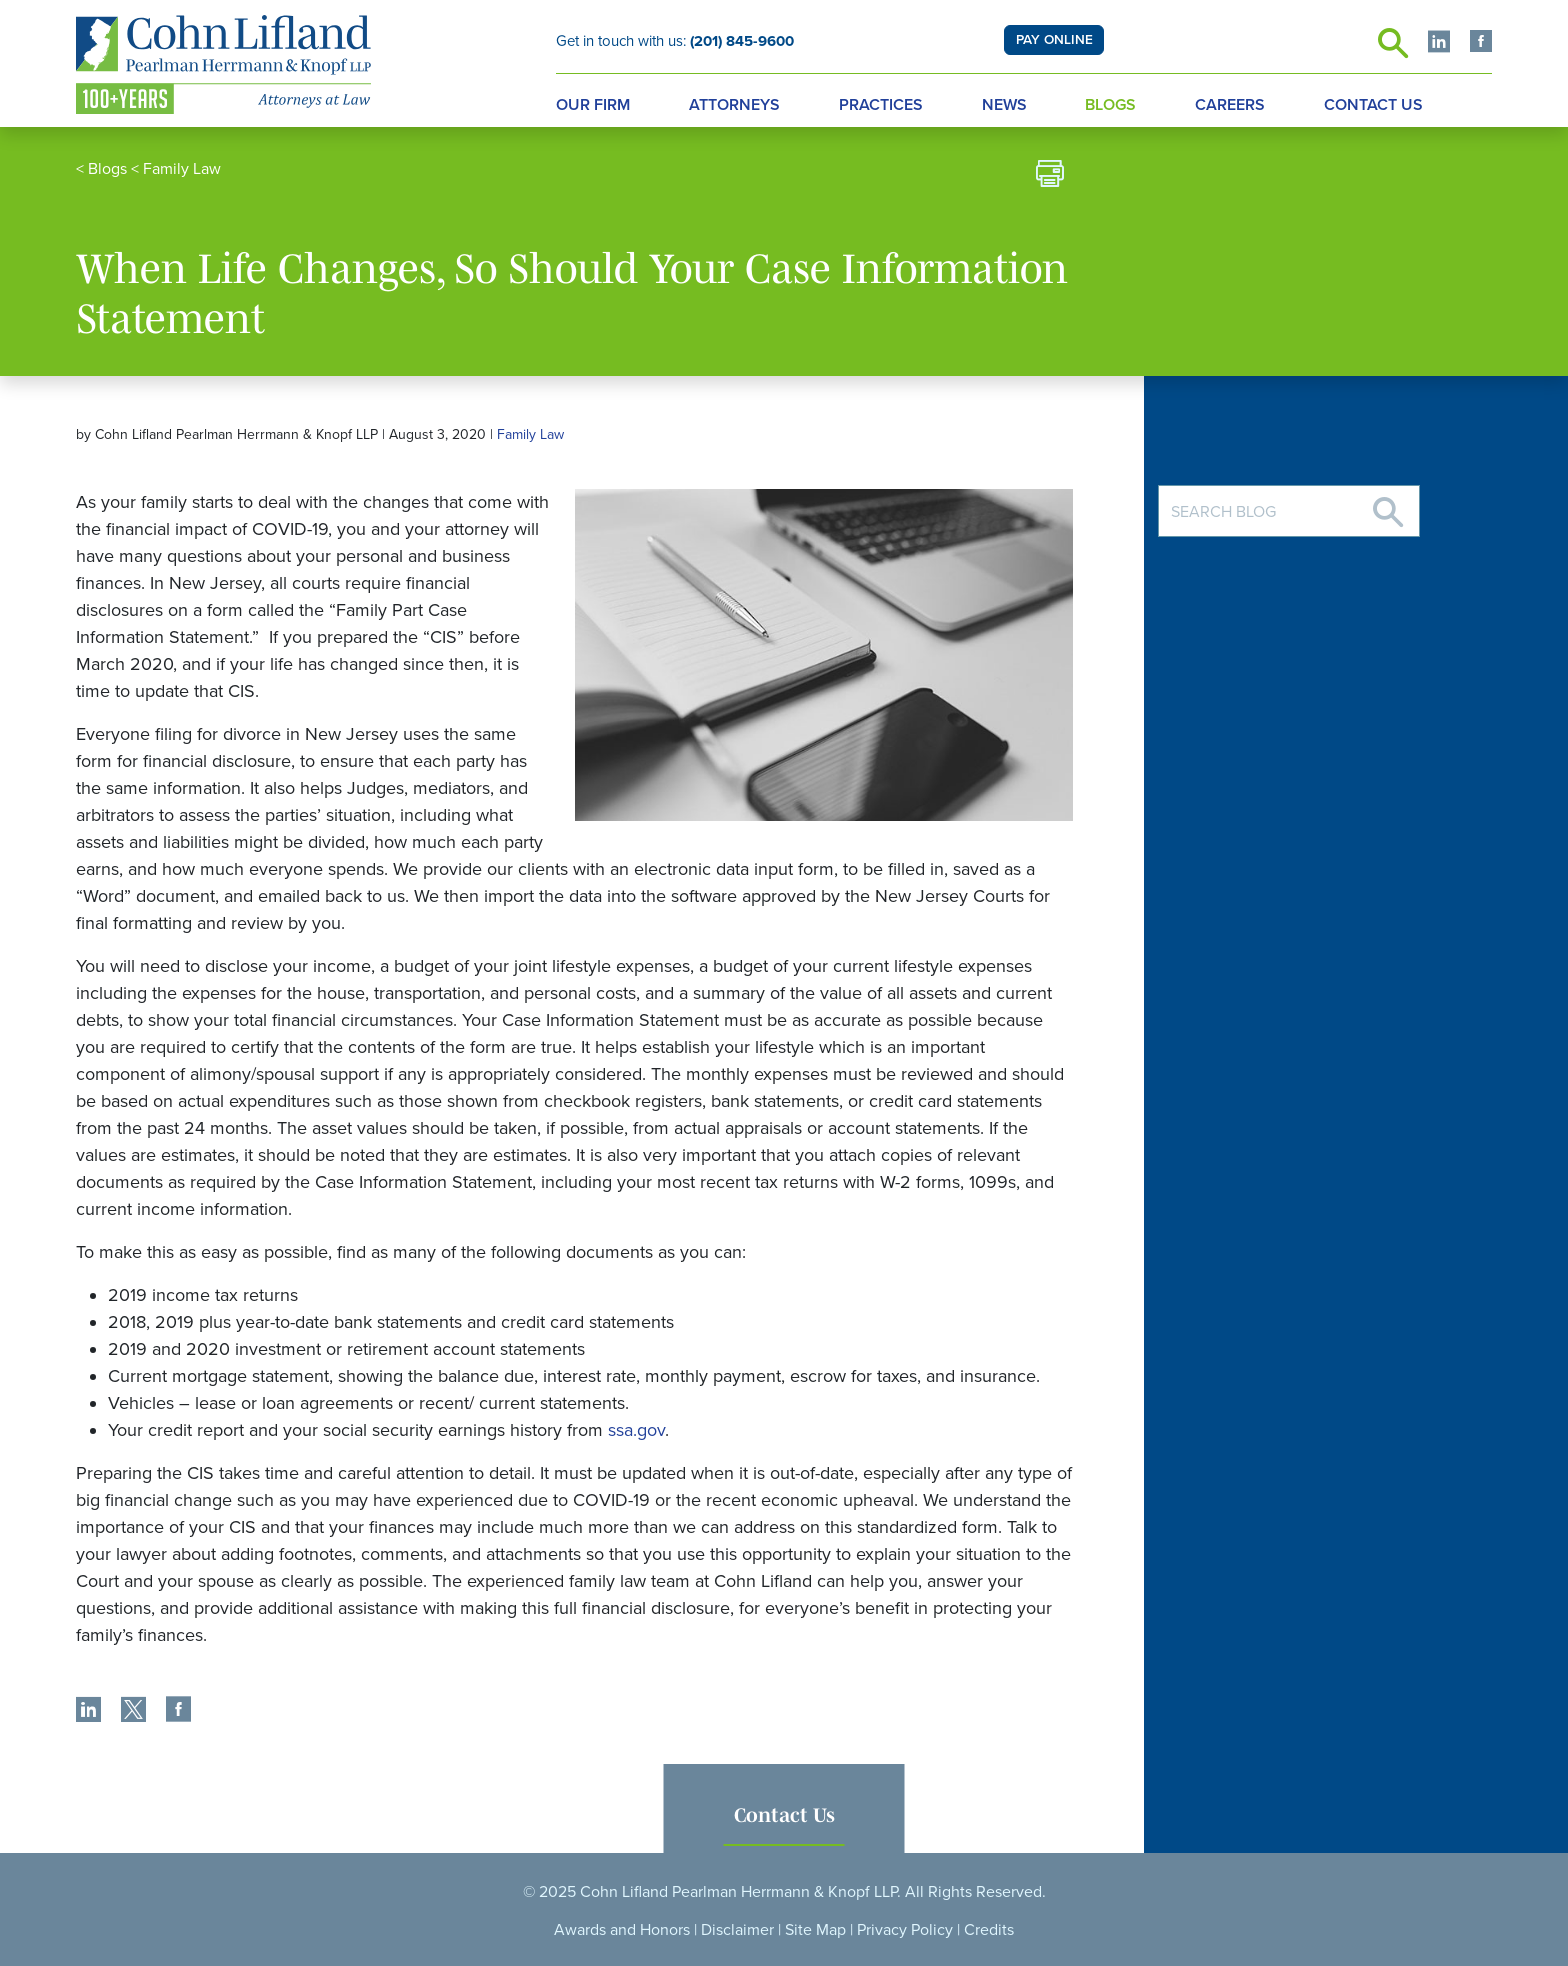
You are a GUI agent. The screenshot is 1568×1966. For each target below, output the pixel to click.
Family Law (182, 169)
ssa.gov (636, 1430)
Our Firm (593, 105)
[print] (1050, 176)
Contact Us (1373, 105)
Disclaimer (737, 1930)
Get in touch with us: (675, 41)
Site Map (815, 1930)
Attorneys (734, 105)
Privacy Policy (905, 1930)
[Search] (1388, 504)
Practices (881, 105)
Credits (989, 1930)
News (1004, 105)
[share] (88, 1712)
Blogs (1110, 105)
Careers (1230, 105)
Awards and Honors (622, 1930)
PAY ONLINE (1054, 40)
